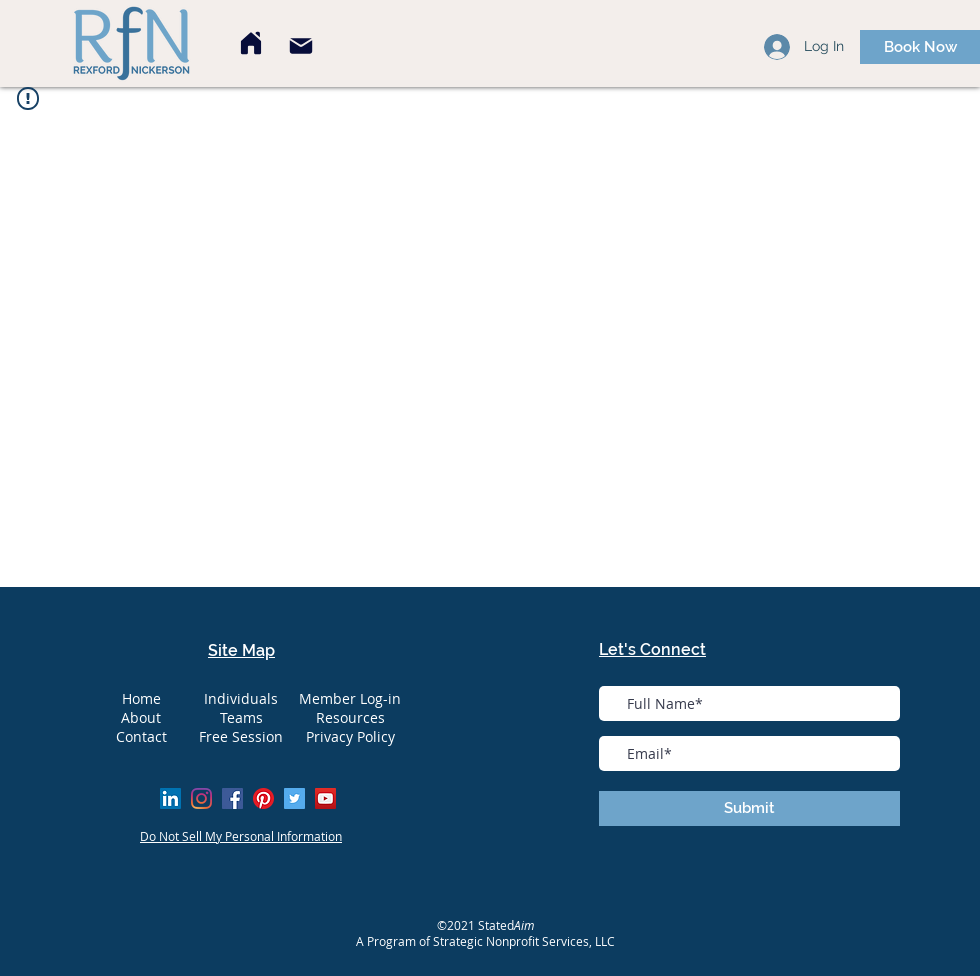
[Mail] (301, 46)
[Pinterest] (263, 798)
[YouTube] (325, 798)
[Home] (251, 43)
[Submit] (749, 808)
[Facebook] (232, 798)
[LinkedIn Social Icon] (170, 798)
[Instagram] (201, 798)
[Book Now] (920, 47)
